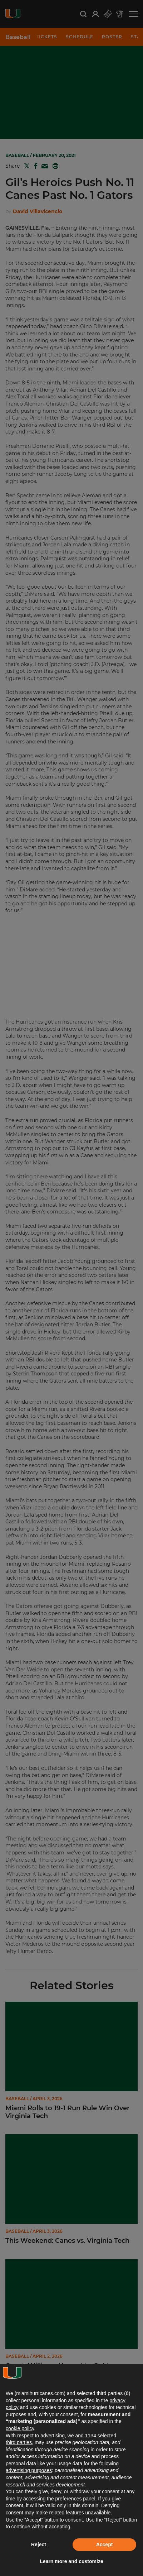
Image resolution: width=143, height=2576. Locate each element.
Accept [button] (104, 2544)
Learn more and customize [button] (71, 2561)
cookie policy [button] (20, 2428)
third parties (19, 2442)
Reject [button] (38, 2544)
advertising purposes (29, 2470)
